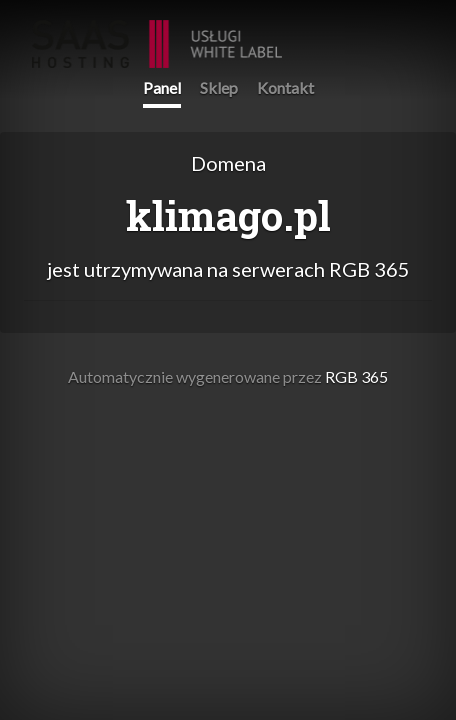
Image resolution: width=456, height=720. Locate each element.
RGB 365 (157, 33)
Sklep (219, 87)
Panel (162, 87)
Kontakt (285, 87)
